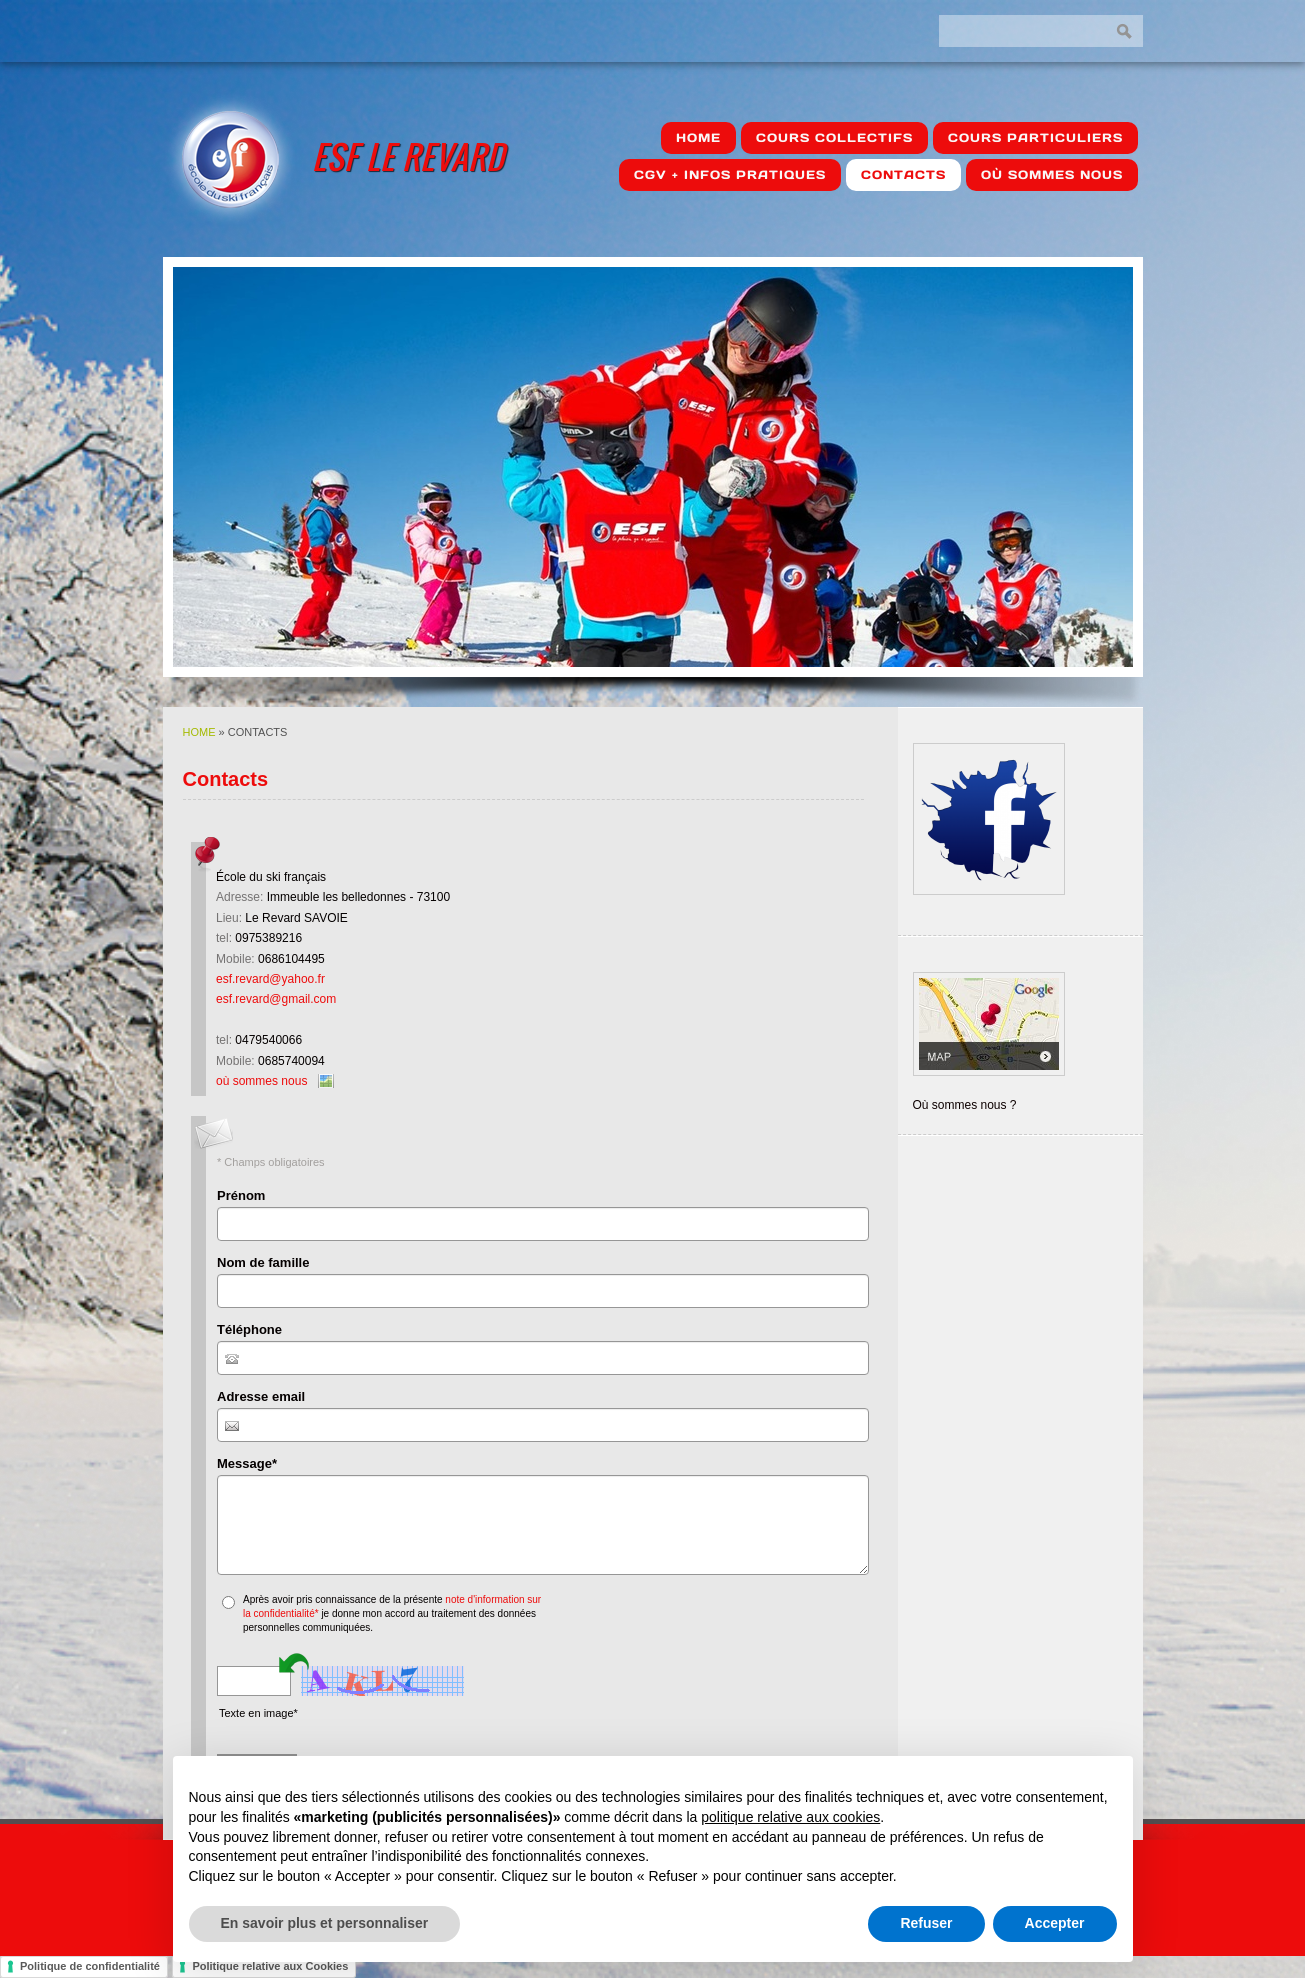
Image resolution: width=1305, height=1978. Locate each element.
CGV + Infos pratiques (730, 174)
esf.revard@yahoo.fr (270, 979)
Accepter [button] (1055, 1923)
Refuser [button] (926, 1923)
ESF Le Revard (408, 156)
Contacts (903, 174)
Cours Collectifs (834, 137)
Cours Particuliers (1035, 137)
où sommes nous (1052, 174)
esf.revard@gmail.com (276, 999)
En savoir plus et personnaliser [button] (325, 1923)
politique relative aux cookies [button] (790, 1817)
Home (698, 137)
